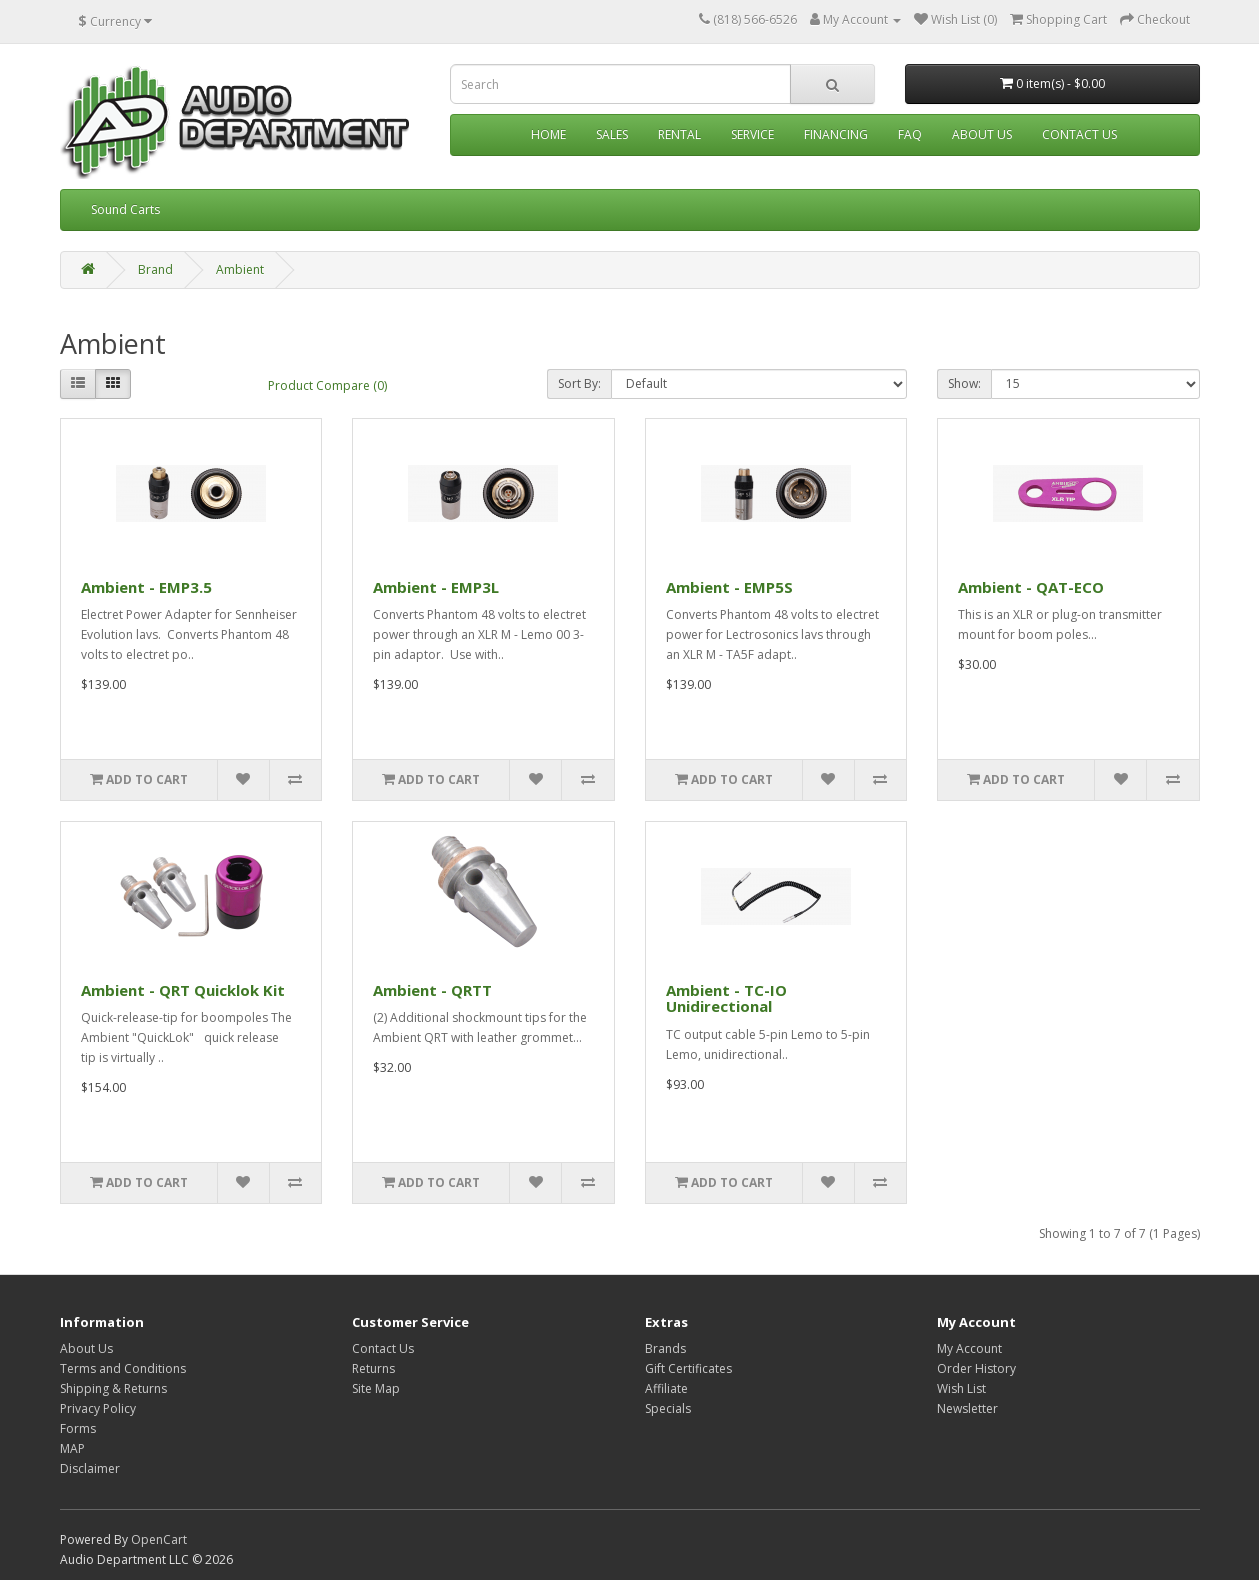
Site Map (376, 1388)
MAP (72, 1448)
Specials (668, 1408)
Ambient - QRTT (432, 990)
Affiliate (666, 1388)
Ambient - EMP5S (729, 587)
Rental (679, 134)
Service (752, 134)
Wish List (961, 1388)
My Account (969, 1348)
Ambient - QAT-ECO (1031, 587)
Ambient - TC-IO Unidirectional (726, 998)
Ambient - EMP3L (436, 587)
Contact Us (1079, 134)
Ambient (240, 269)
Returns (373, 1368)
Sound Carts (125, 209)
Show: (964, 383)
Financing (836, 134)
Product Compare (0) (327, 385)
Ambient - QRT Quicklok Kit (183, 990)
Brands (665, 1348)
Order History (976, 1368)
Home (548, 134)
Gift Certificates (688, 1368)
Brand (155, 269)
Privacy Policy (98, 1408)
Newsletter (967, 1408)
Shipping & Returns (113, 1388)
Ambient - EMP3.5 (146, 587)
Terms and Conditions (123, 1368)
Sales (612, 134)
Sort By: (579, 383)
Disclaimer (90, 1468)
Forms (78, 1428)
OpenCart (159, 1539)
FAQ (910, 134)
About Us (982, 134)
